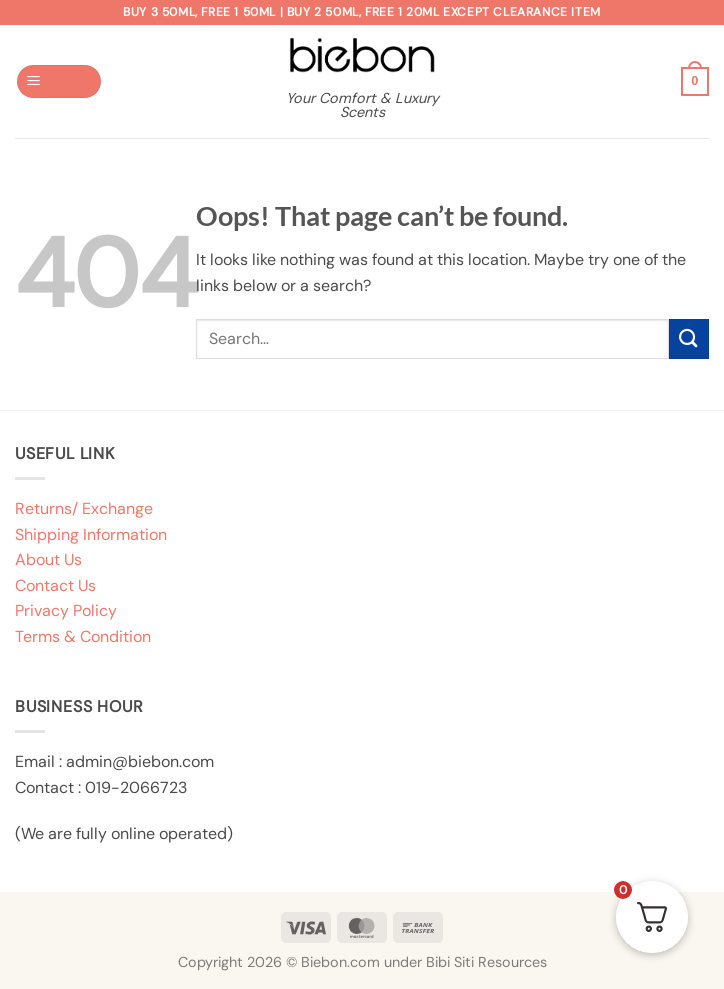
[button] (59, 81)
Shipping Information (91, 534)
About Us (48, 559)
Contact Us (55, 585)
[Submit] (689, 338)
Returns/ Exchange (84, 508)
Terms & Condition (83, 636)
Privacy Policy (66, 610)
